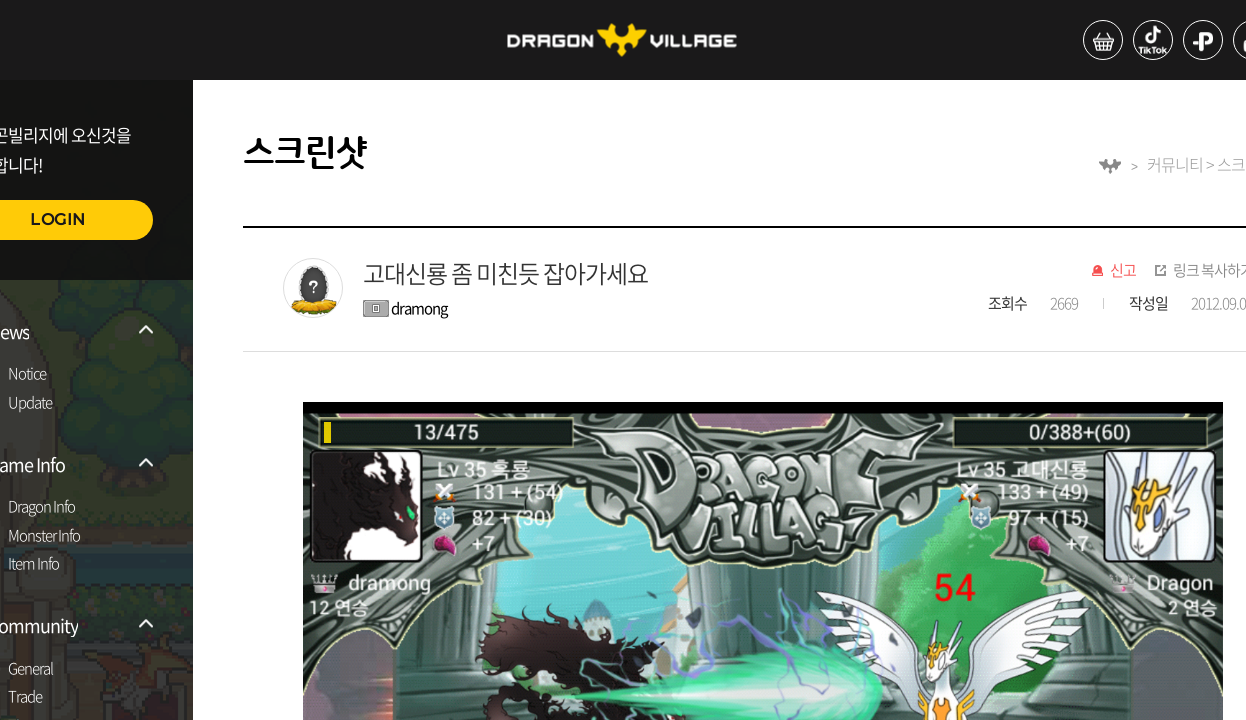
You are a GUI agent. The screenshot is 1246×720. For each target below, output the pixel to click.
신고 (1123, 271)
